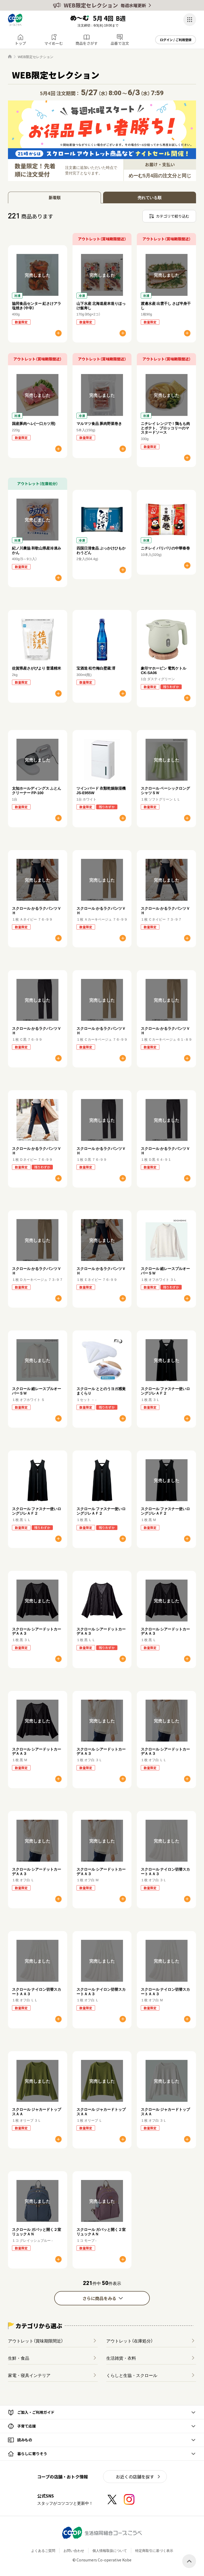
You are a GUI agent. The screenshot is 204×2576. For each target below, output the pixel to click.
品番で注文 (119, 43)
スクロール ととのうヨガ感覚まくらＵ (101, 1391)
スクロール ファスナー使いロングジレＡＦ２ (165, 1391)
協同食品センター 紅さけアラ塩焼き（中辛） (36, 305)
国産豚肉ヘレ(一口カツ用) (33, 423)
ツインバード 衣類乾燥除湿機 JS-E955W (101, 790)
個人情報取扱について (109, 2550)
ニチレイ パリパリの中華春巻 (165, 548)
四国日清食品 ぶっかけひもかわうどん (101, 550)
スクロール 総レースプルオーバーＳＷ (165, 1271)
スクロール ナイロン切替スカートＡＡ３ (165, 1871)
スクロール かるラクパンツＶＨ (36, 910)
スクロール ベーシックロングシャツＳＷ (165, 790)
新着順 (55, 197)
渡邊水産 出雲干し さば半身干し (166, 305)
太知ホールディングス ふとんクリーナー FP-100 (36, 790)
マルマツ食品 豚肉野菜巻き (99, 423)
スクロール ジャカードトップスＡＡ (36, 2111)
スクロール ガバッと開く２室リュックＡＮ (36, 2231)
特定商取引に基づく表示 (154, 2550)
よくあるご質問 (43, 2550)
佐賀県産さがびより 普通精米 (36, 668)
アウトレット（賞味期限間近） (35, 2340)
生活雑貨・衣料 (121, 2358)
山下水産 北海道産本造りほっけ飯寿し (101, 305)
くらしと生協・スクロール (131, 2375)
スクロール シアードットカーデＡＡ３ (36, 1631)
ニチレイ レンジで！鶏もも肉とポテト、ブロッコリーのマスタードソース (165, 428)
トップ (20, 43)
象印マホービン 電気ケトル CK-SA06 (163, 670)
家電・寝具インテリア (29, 2375)
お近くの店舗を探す (135, 2476)
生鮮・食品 (18, 2358)
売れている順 (150, 197)
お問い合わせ (73, 2550)
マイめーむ (53, 43)
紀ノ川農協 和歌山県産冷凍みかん (36, 550)
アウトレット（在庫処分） (129, 2340)
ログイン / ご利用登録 (176, 39)
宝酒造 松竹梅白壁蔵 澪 (95, 668)
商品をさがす (86, 43)
